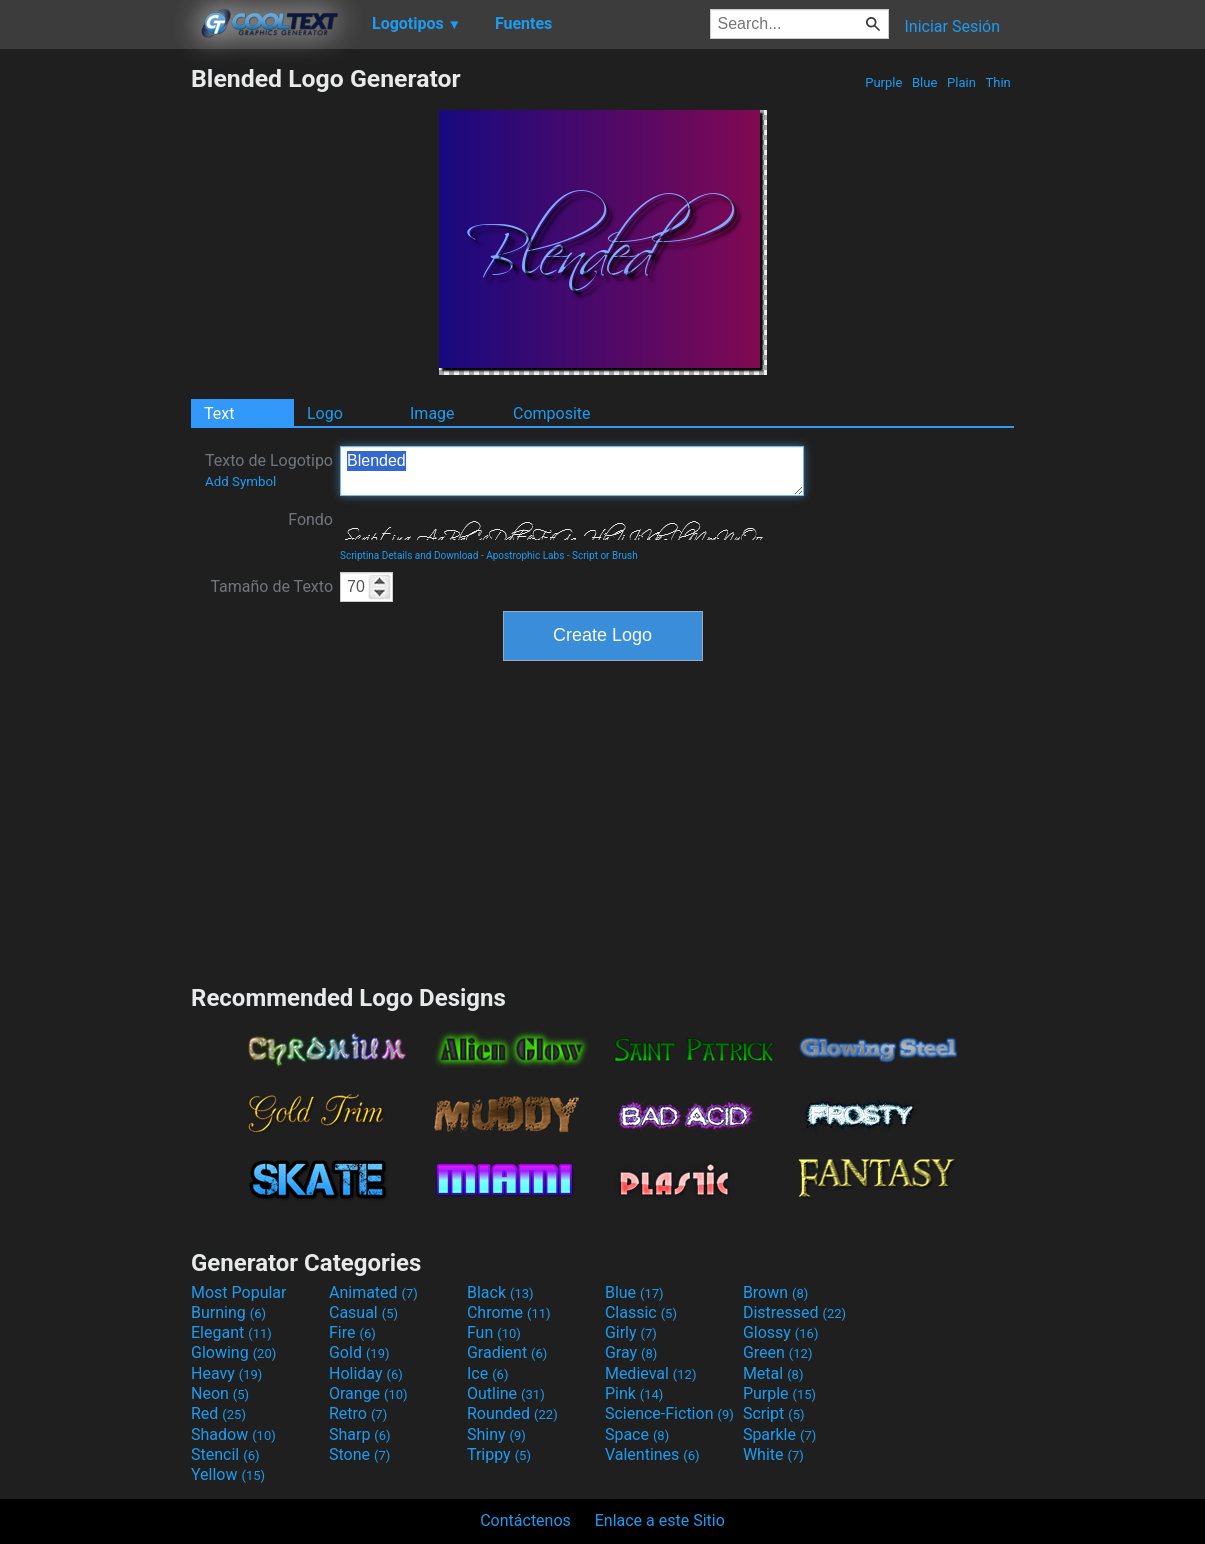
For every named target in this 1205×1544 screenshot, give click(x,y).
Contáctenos (525, 1520)
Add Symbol (240, 481)
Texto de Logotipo (269, 470)
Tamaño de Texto (271, 586)
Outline (506, 1393)
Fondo (310, 519)
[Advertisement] (95, 364)
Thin (998, 82)
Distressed (794, 1312)
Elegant (231, 1332)
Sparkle (779, 1434)
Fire (352, 1332)
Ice (487, 1373)
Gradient (507, 1352)
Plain (961, 82)
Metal (773, 1373)
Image (432, 413)
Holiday (366, 1373)
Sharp (360, 1434)
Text (219, 413)
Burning (228, 1312)
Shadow (233, 1434)
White (773, 1454)
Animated (373, 1292)
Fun (494, 1332)
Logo (325, 413)
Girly (631, 1332)
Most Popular (239, 1292)
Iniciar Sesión (952, 26)
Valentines (652, 1454)
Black (500, 1292)
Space (637, 1434)
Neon (220, 1393)
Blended (572, 471)
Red (218, 1413)
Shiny (496, 1434)
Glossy (781, 1332)
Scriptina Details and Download (409, 555)
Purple (884, 82)
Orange (368, 1393)
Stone (359, 1454)
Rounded (512, 1413)
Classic (641, 1312)
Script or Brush (605, 555)
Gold (359, 1352)
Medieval (651, 1373)
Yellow (228, 1474)
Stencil (225, 1454)
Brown (775, 1292)
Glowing (233, 1352)
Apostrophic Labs (525, 555)
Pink (634, 1393)
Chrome (509, 1312)
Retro (358, 1413)
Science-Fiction (669, 1413)
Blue (925, 82)
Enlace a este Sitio (660, 1520)
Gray (631, 1352)
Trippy (499, 1454)
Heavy (226, 1373)
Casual (363, 1312)
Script (774, 1413)
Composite (552, 413)
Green (778, 1352)
